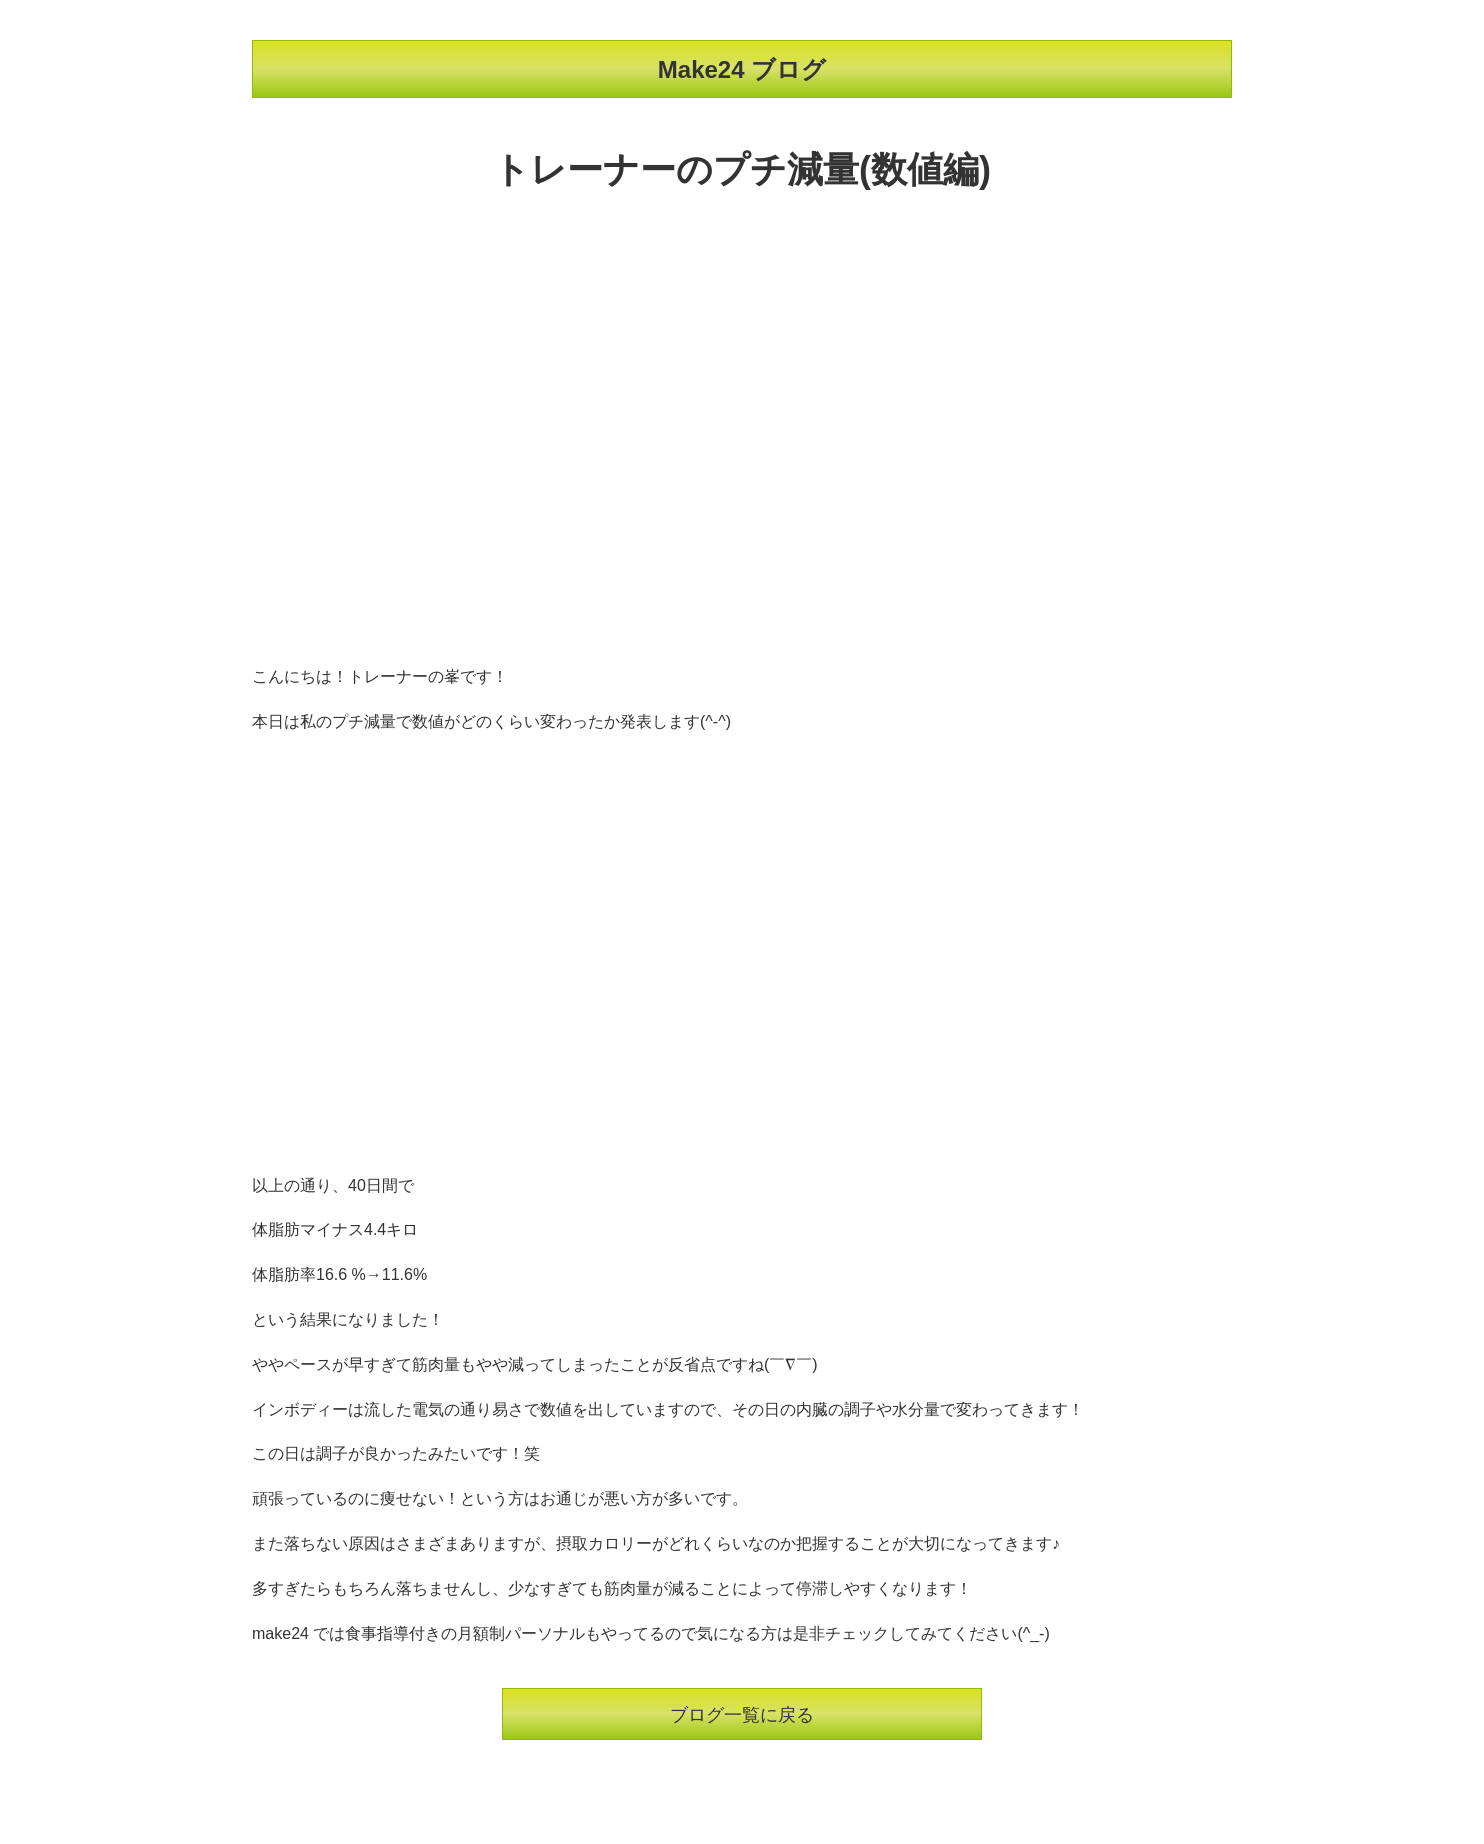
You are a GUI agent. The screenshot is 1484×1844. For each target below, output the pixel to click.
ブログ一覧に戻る (742, 1715)
